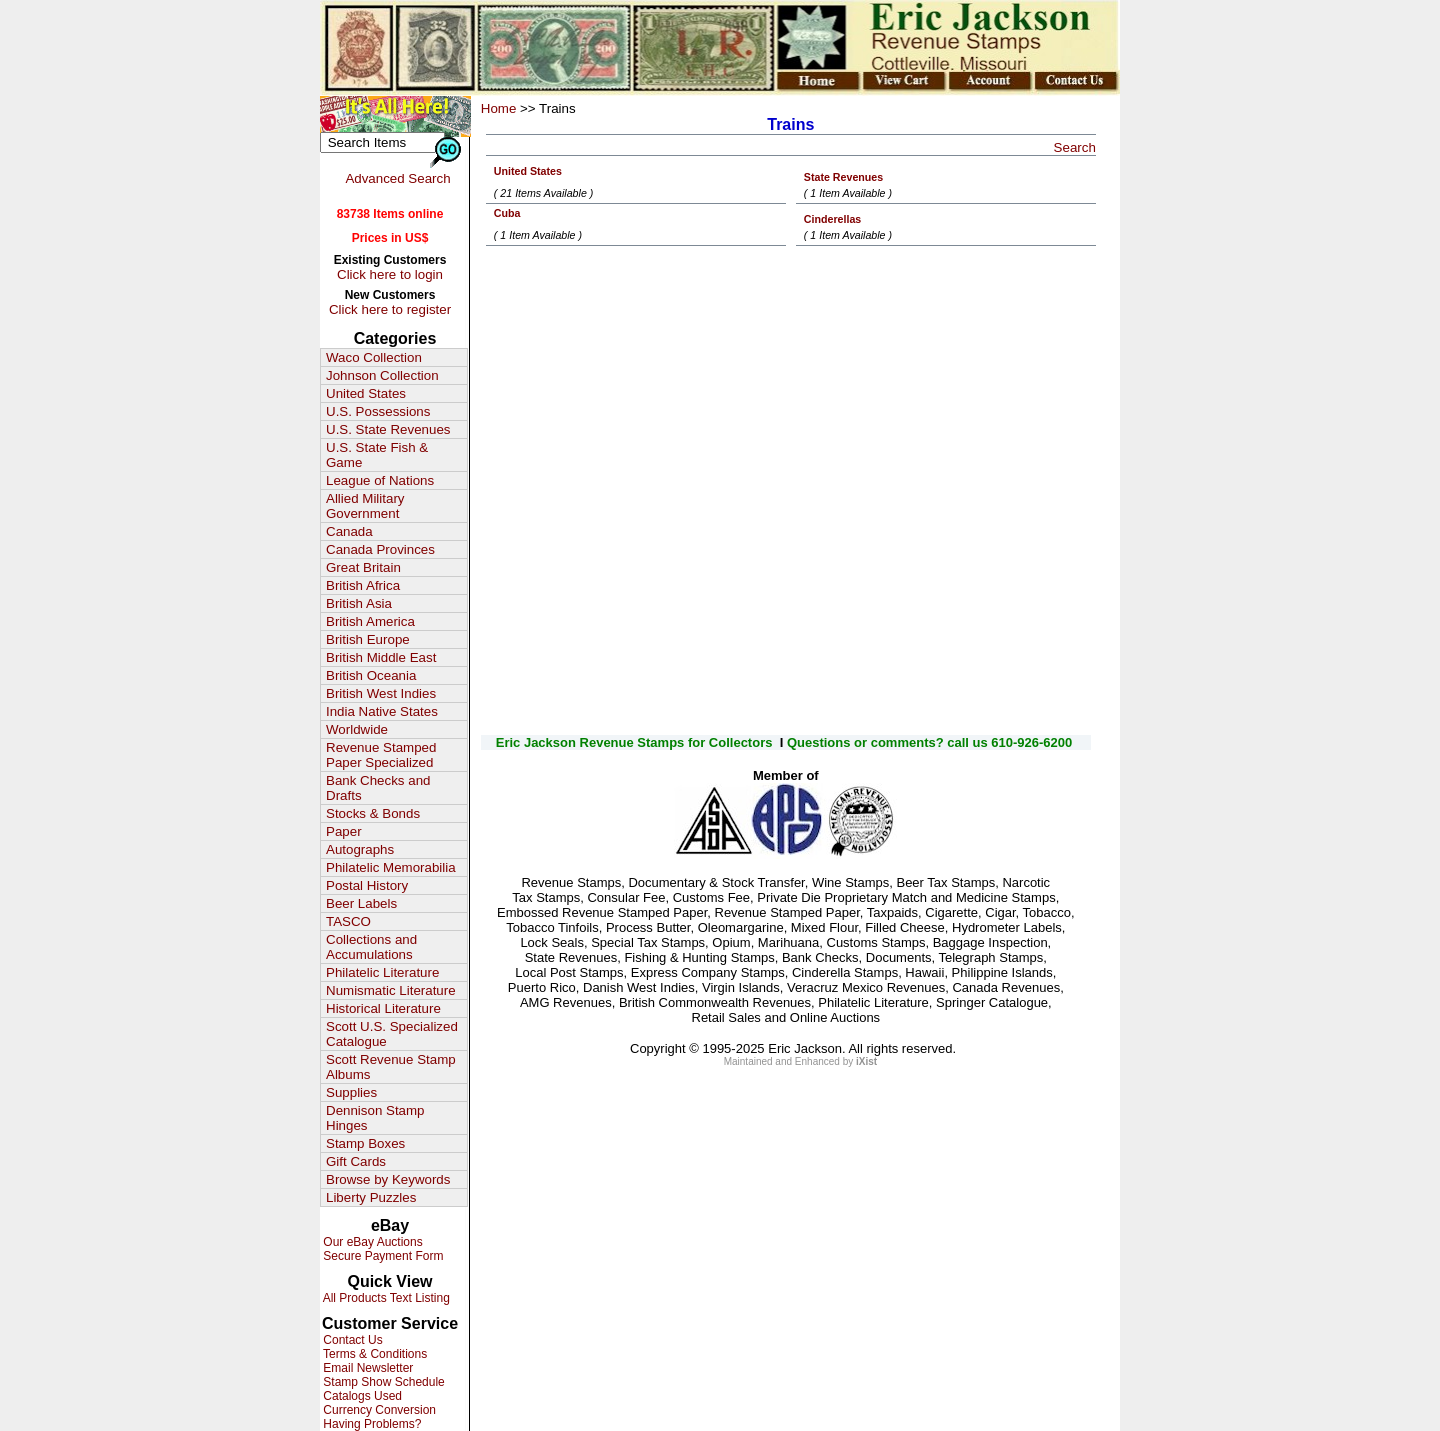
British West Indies (381, 693)
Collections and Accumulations (371, 947)
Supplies (351, 1092)
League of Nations (380, 480)
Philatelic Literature (382, 972)
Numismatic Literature (391, 990)
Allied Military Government (365, 506)
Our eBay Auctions (371, 1242)
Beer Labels (361, 903)
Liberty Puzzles (371, 1197)
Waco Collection (374, 357)
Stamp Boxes (365, 1143)
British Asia (359, 603)
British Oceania (371, 675)
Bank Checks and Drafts (378, 788)
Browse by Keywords (388, 1179)
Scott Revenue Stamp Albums (391, 1067)
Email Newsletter (366, 1368)
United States (366, 393)
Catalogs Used (361, 1396)
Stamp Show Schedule (382, 1382)
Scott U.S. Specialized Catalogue (392, 1034)
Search (1075, 147)
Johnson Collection (382, 375)
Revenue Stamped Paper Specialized (381, 755)
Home (499, 108)
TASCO (348, 921)
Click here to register (390, 309)
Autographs (360, 849)
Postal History (367, 885)
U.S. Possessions (378, 411)
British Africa (363, 585)
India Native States (382, 711)
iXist (866, 1061)
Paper (344, 831)
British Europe (368, 639)
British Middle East (381, 657)
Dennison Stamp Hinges (375, 1118)
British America (370, 621)
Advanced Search (397, 178)
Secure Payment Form (381, 1256)
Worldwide (357, 729)
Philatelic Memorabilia (391, 867)
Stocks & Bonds (373, 813)
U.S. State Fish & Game (377, 455)
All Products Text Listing (385, 1298)
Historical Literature (383, 1008)
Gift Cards (356, 1161)
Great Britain (363, 567)
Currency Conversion (378, 1410)
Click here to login (390, 274)
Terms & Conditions (373, 1354)
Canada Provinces (380, 549)
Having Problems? (370, 1424)
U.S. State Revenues (388, 429)
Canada (349, 531)
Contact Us (351, 1340)
